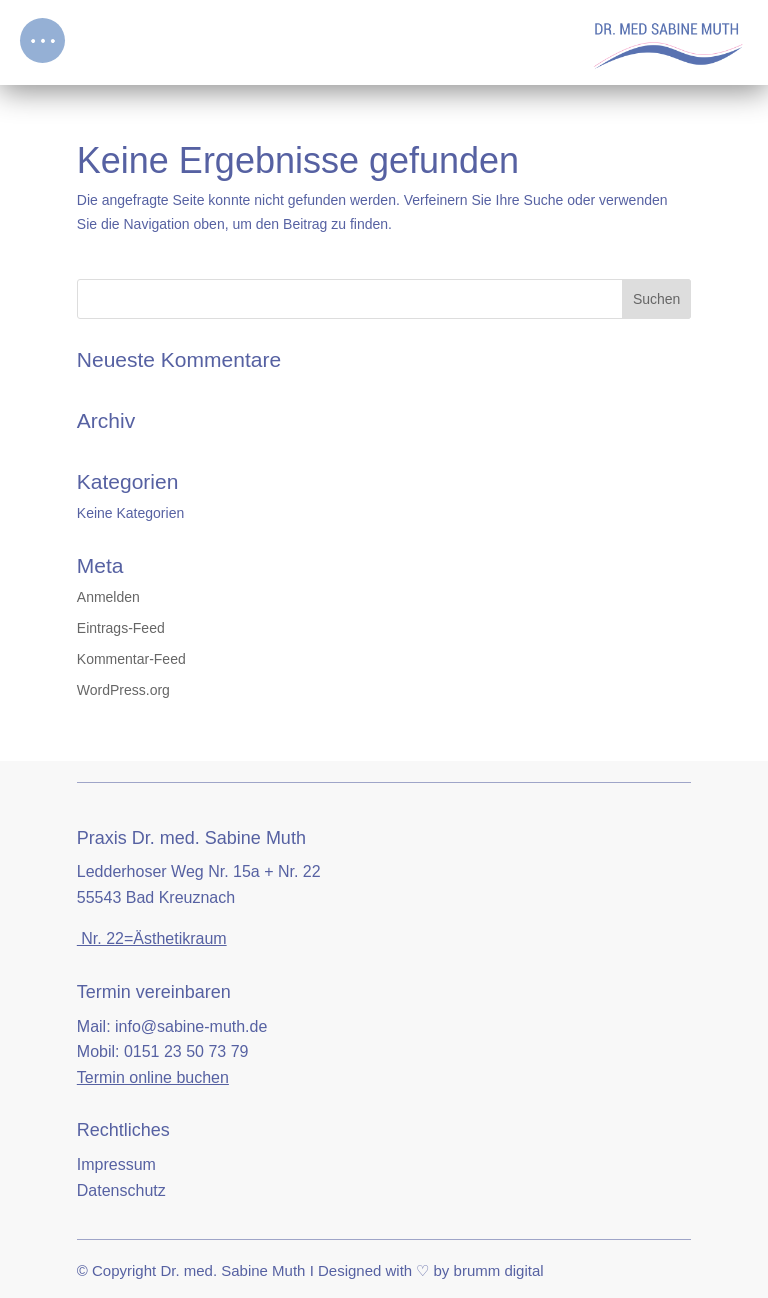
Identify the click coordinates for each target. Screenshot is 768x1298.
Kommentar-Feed (131, 659)
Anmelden (108, 597)
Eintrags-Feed (121, 628)
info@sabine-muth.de (191, 1026)
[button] (42, 40)
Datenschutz (121, 1190)
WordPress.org (123, 690)
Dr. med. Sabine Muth (232, 1270)
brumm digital (499, 1270)
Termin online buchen (153, 1077)
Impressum (116, 1164)
